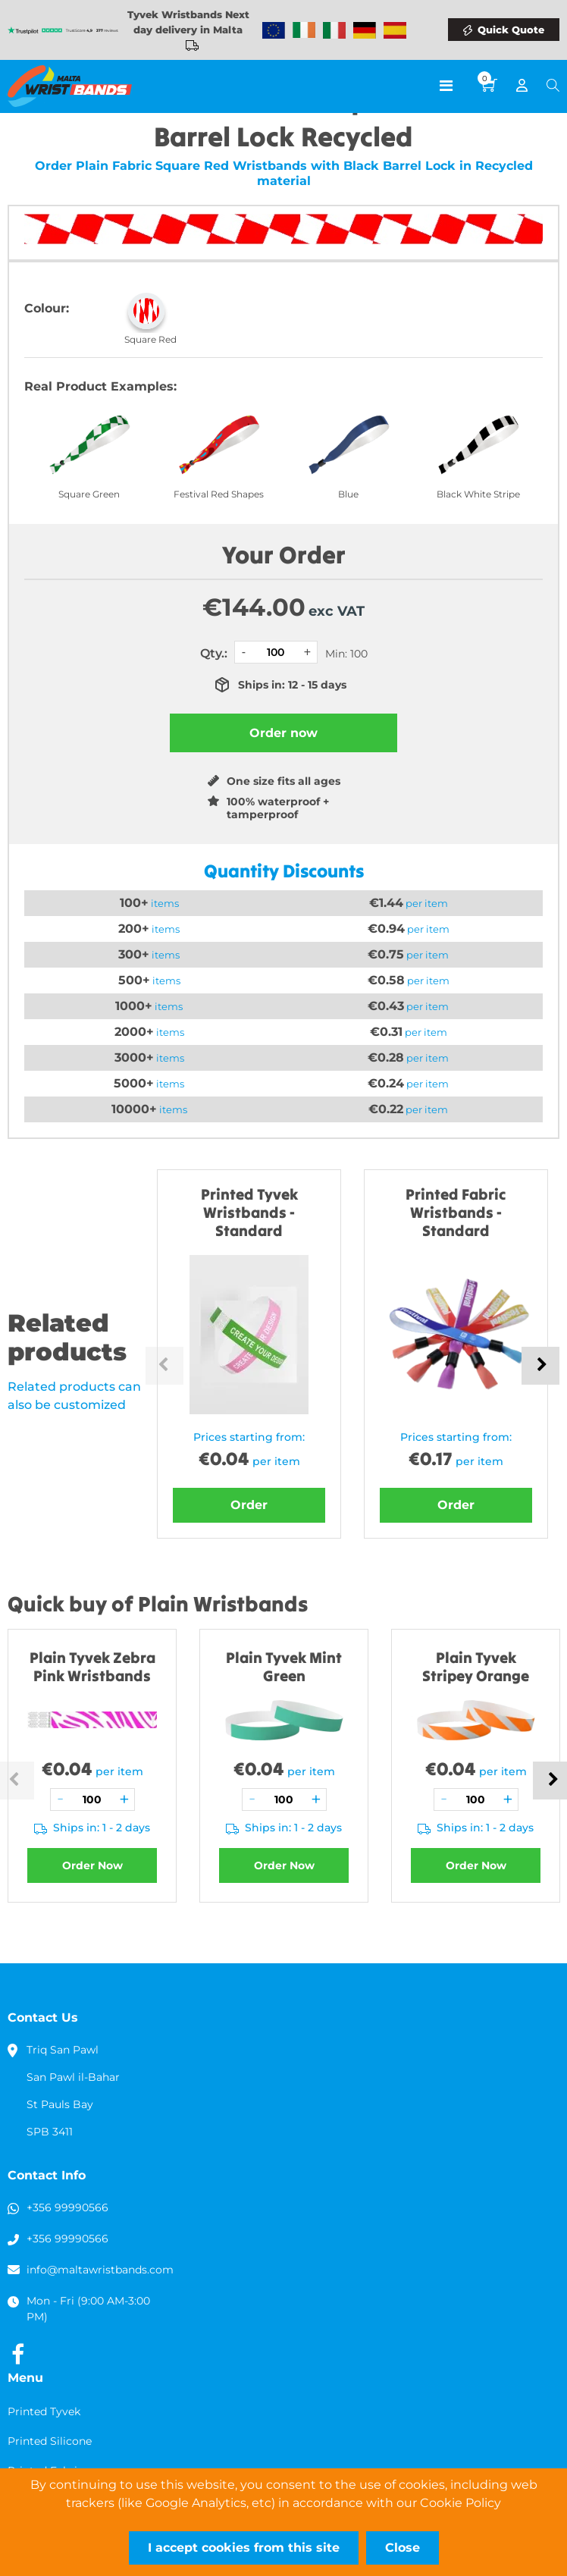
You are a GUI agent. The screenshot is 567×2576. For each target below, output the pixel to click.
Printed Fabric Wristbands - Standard (456, 1212)
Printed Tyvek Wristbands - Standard (249, 1212)
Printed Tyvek (44, 2411)
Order (249, 1505)
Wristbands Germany (364, 30)
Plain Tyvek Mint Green (284, 1666)
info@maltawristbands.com (100, 2269)
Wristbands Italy (334, 30)
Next (540, 1366)
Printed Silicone (50, 2441)
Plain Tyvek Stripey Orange (475, 1666)
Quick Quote (511, 30)
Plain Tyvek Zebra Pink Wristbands (92, 1666)
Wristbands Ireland (304, 30)
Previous (164, 1366)
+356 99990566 (67, 2207)
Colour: (46, 308)
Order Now (92, 1865)
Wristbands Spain (395, 30)
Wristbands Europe (273, 30)
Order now (283, 733)
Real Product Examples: (100, 386)
